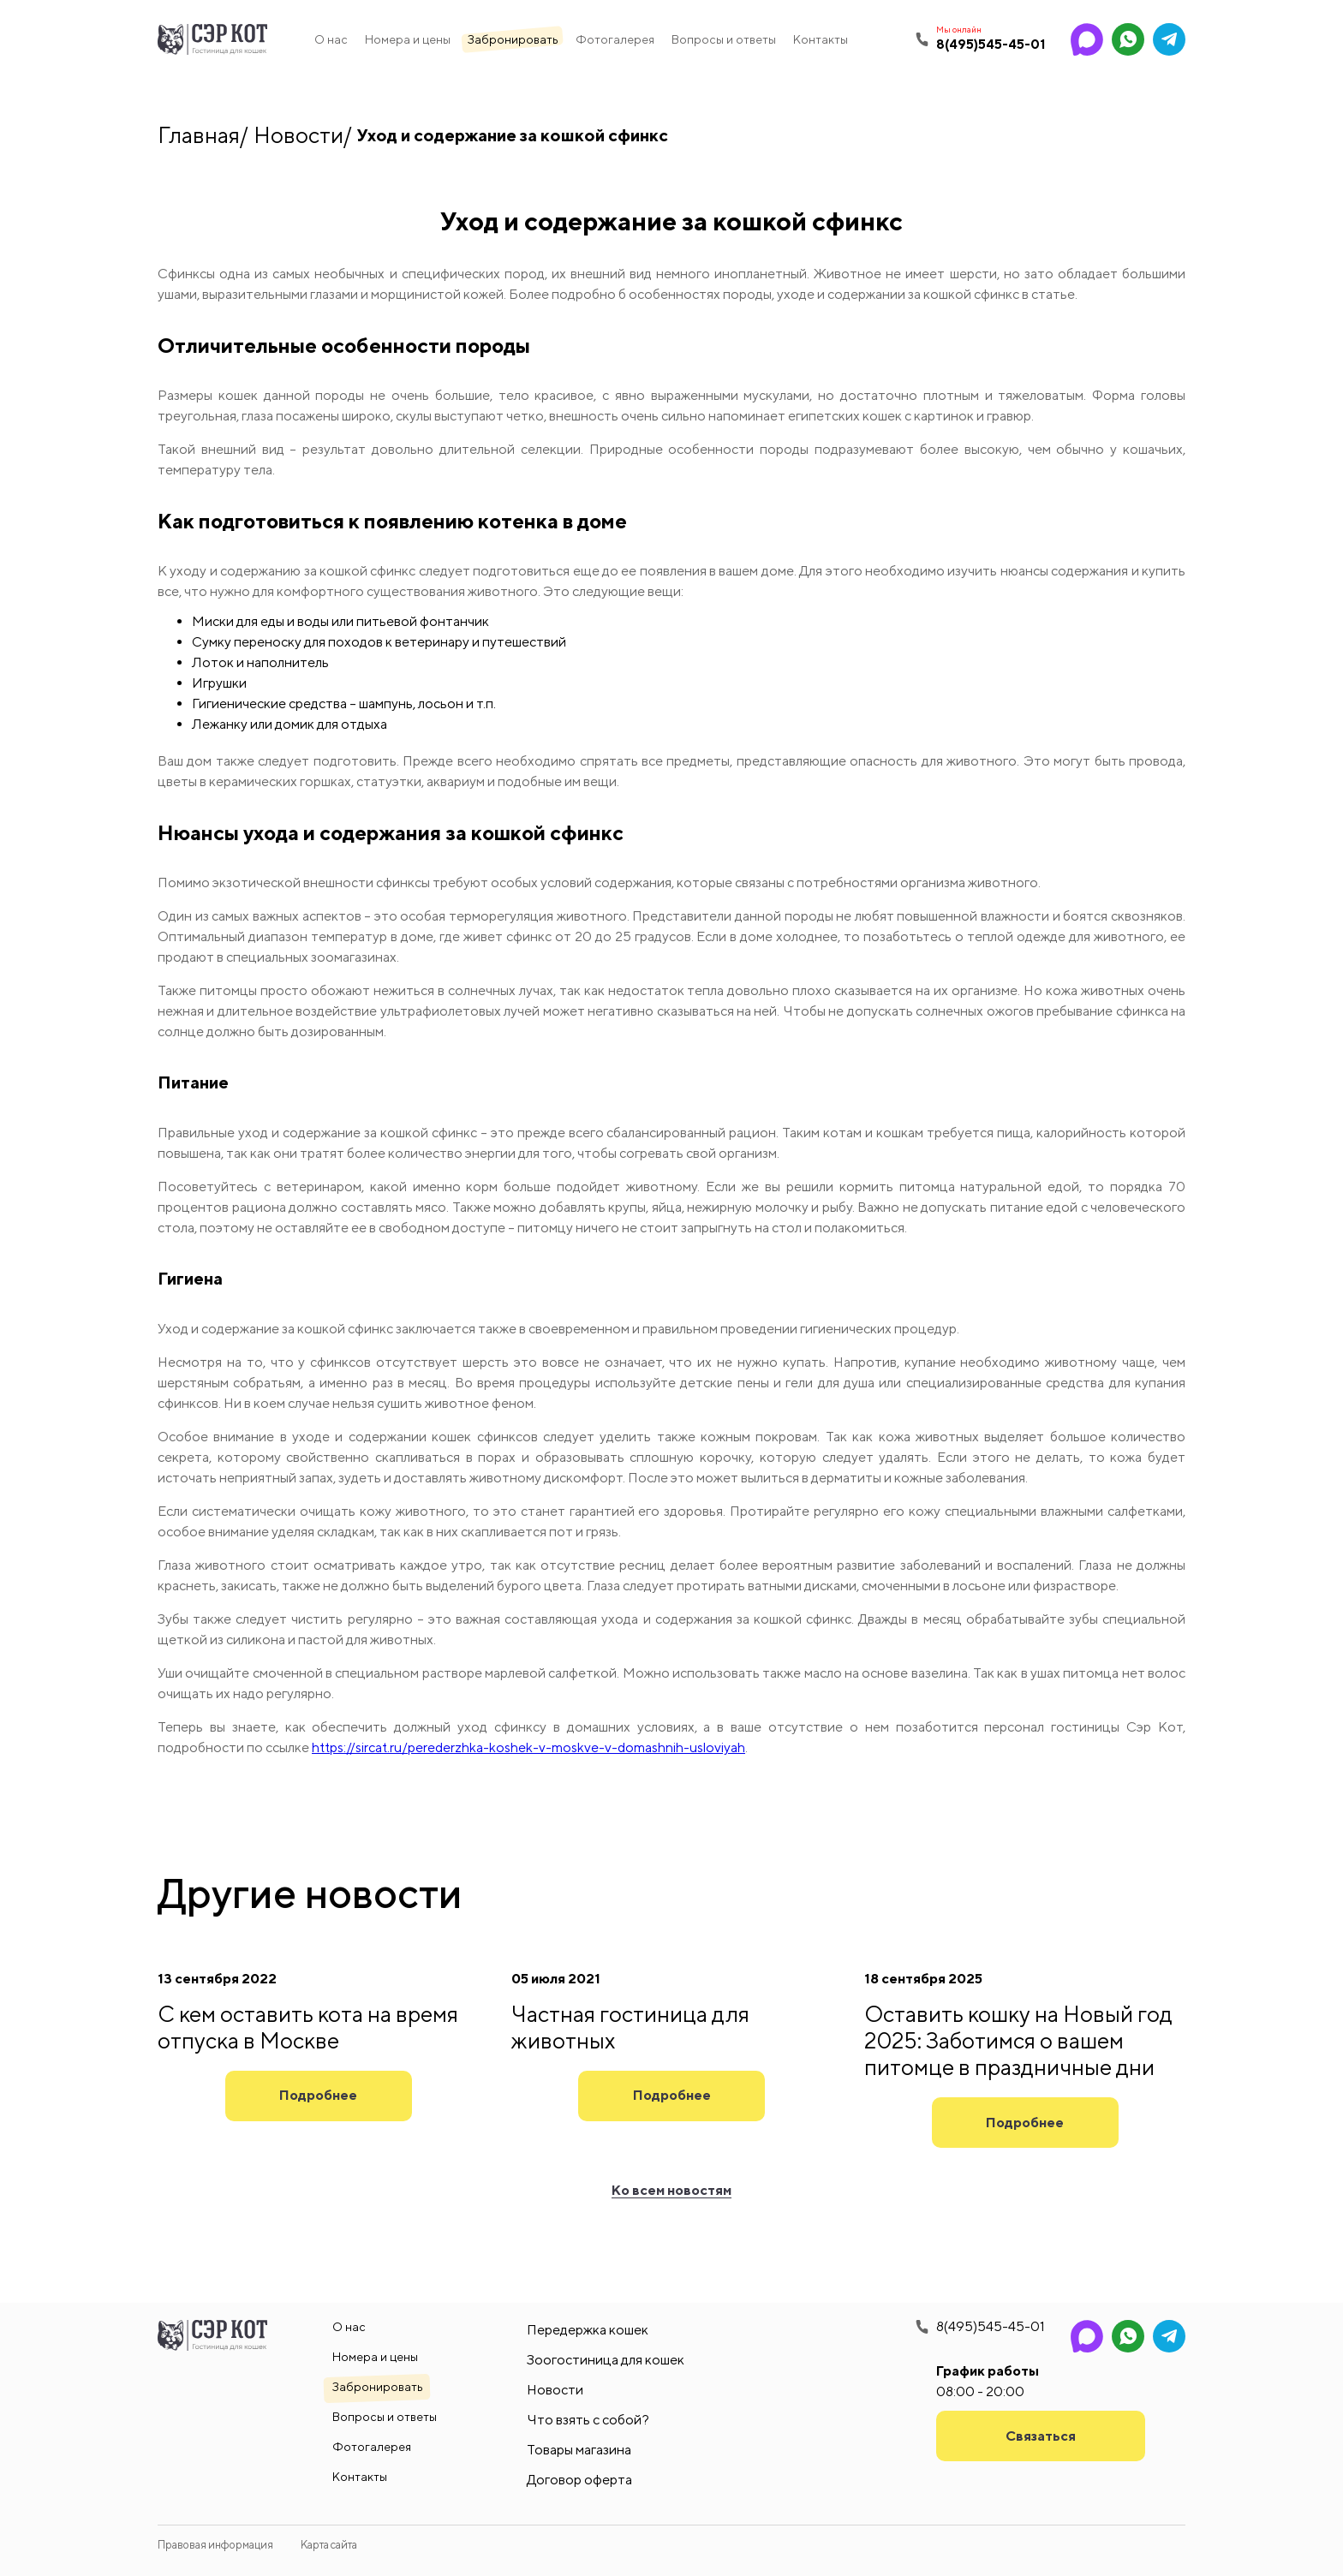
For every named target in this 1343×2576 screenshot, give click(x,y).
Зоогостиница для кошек (605, 2360)
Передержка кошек (587, 2330)
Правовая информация (215, 2544)
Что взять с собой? (588, 2420)
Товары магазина (579, 2450)
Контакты (820, 39)
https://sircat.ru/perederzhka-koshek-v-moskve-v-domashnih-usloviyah (528, 1747)
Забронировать (513, 39)
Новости (298, 135)
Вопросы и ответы (724, 39)
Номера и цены (408, 39)
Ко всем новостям (671, 2190)
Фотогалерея (615, 39)
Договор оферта (579, 2480)
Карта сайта (329, 2544)
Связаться (1041, 2436)
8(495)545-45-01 (990, 2327)
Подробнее (318, 2095)
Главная (199, 135)
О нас (331, 39)
